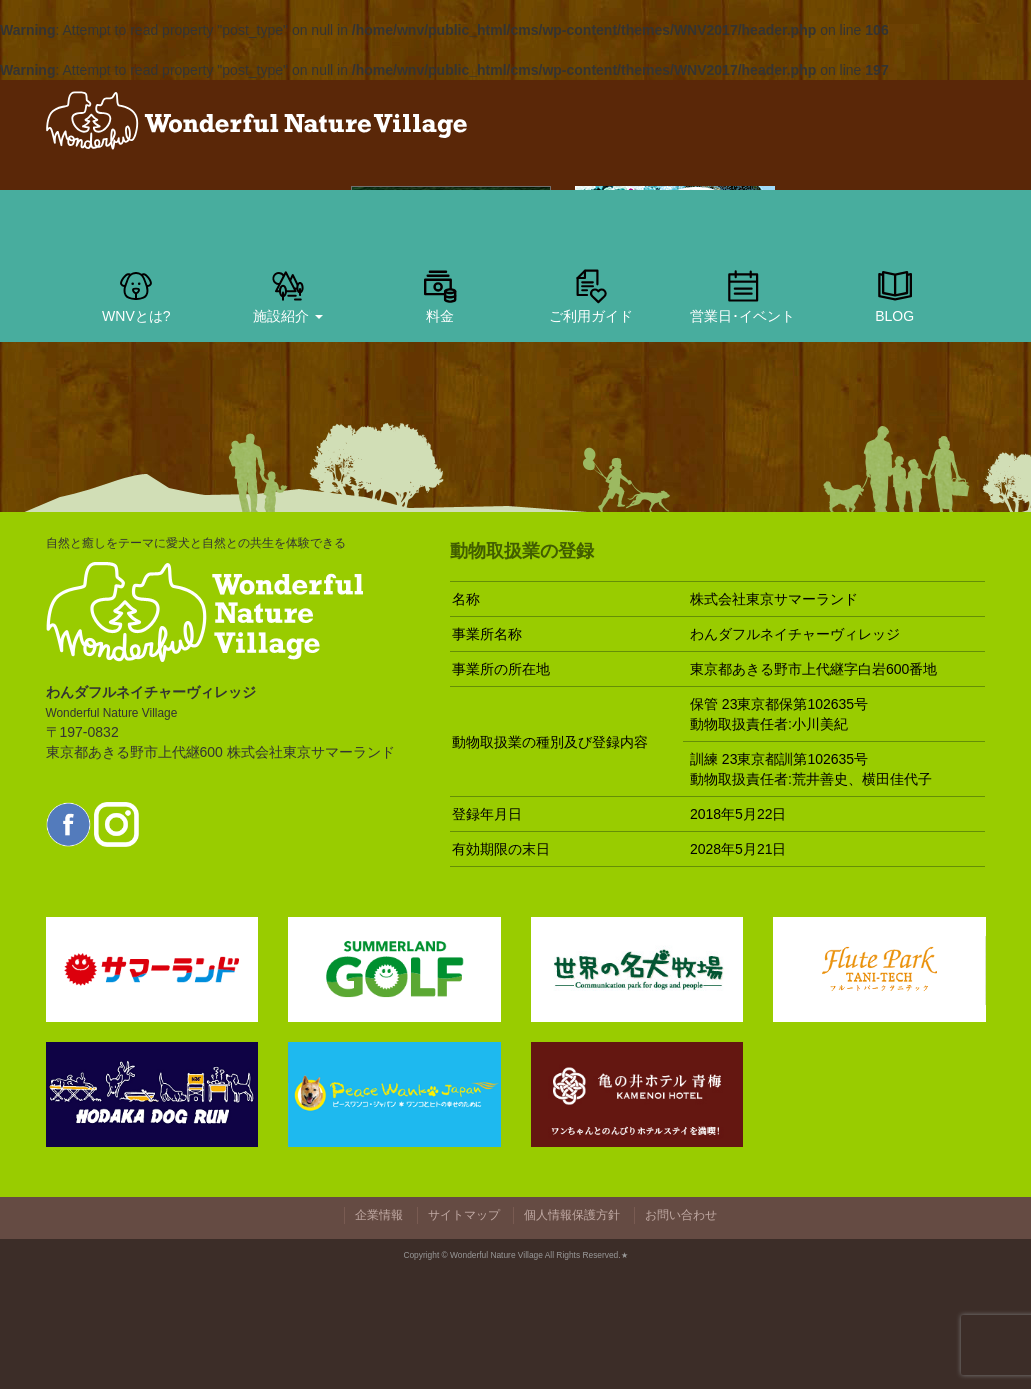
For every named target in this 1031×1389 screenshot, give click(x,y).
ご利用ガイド (591, 295)
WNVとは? (136, 295)
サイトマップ (464, 1215)
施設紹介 (288, 295)
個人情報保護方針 (572, 1215)
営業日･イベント (742, 295)
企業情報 (379, 1215)
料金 (440, 295)
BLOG (895, 295)
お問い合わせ (681, 1215)
